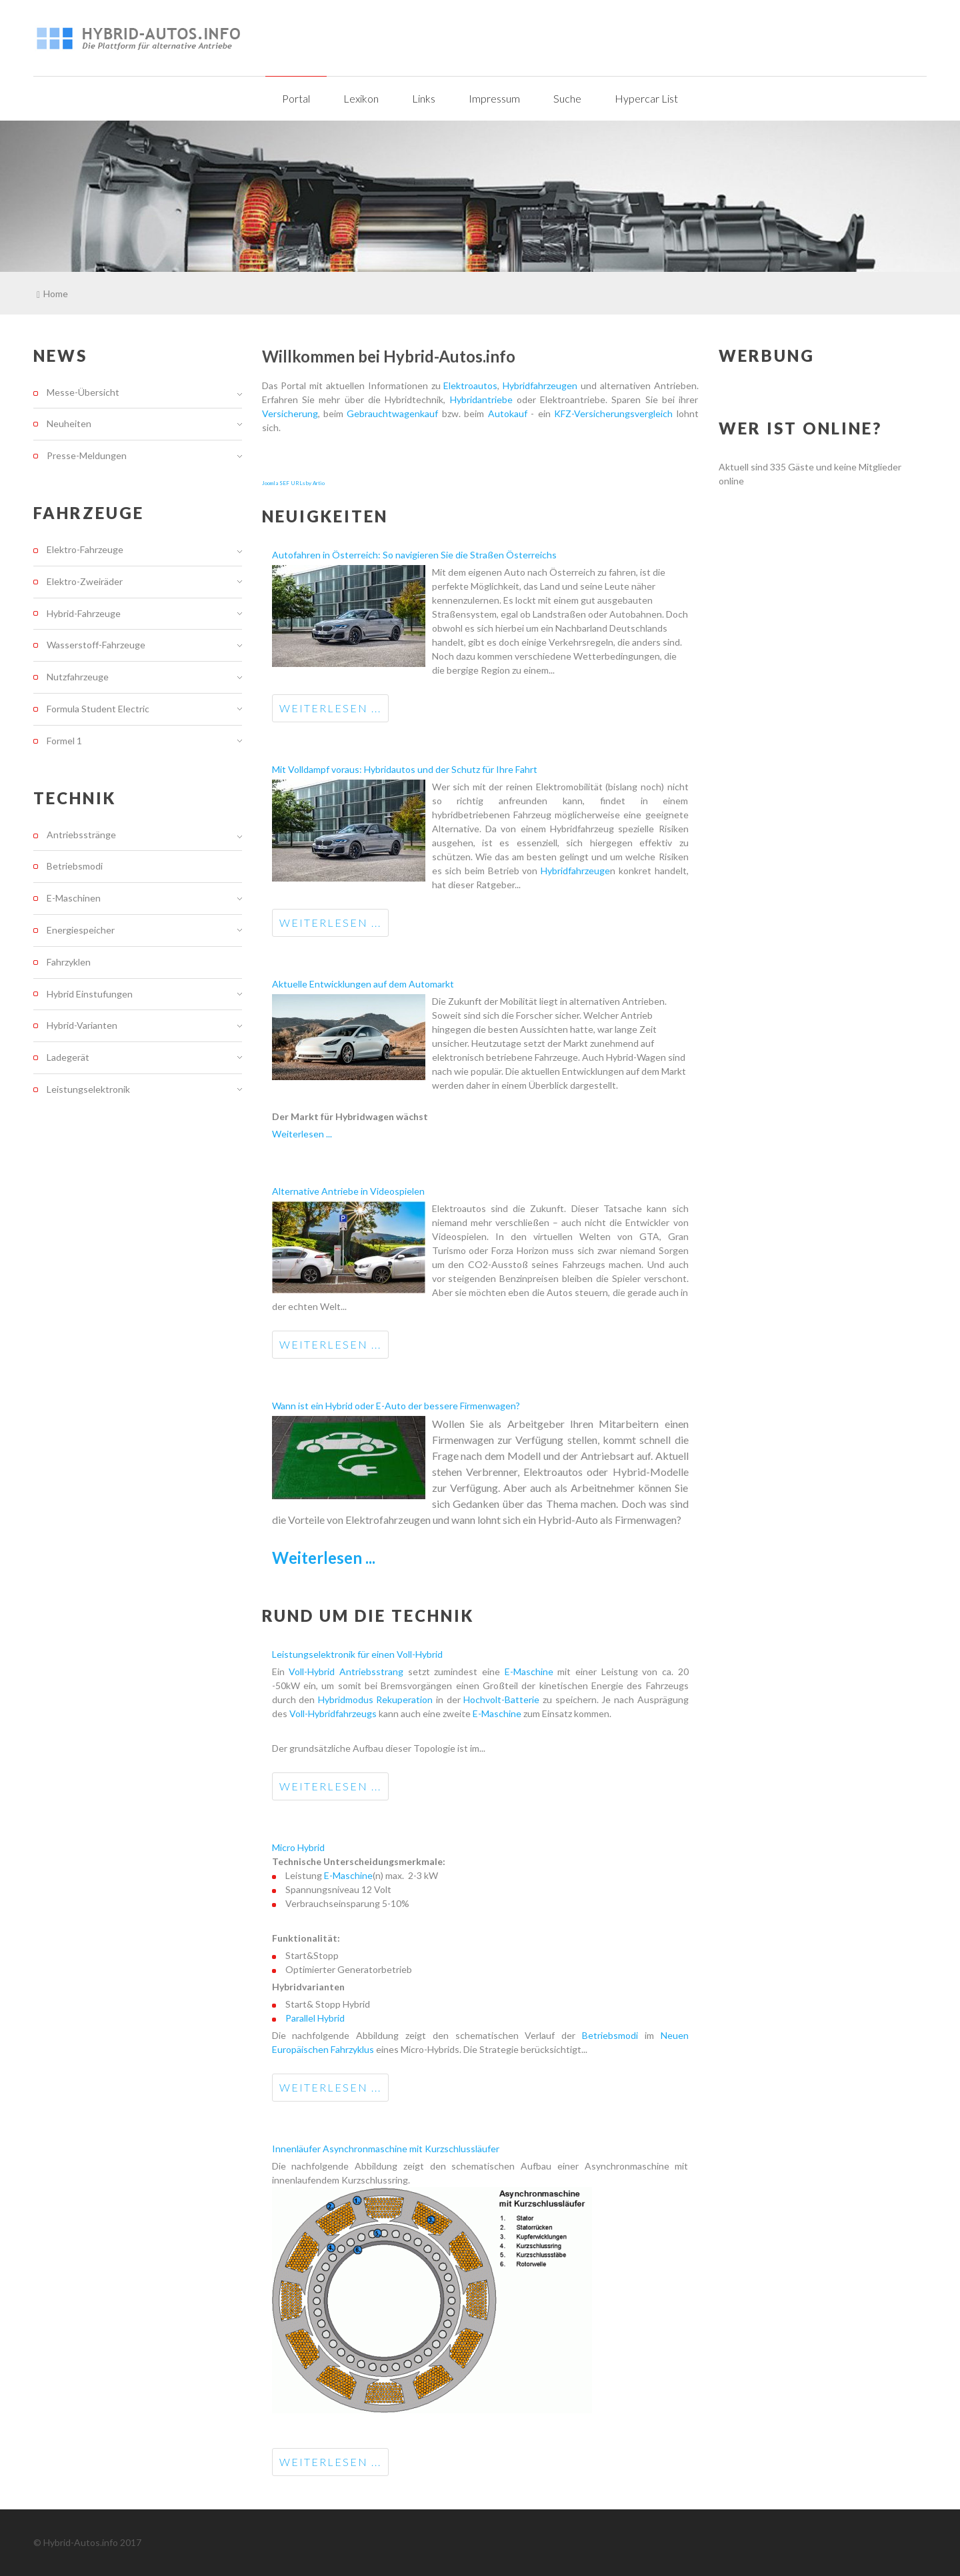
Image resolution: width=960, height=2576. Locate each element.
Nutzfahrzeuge (78, 676)
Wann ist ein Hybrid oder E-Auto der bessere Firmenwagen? (396, 1405)
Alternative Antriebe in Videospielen (348, 1191)
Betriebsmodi (613, 2035)
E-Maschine (529, 1671)
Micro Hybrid (298, 1847)
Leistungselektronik (88, 1089)
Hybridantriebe (481, 399)
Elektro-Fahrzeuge (85, 549)
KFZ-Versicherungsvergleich (613, 413)
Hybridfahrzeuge (575, 870)
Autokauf (507, 413)
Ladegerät (68, 1057)
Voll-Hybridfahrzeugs (333, 1713)
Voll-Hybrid (314, 1671)
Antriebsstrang (371, 1671)
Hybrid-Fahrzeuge (84, 613)
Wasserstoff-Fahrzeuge (96, 644)
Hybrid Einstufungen (90, 993)
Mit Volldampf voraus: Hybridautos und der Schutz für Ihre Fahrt (404, 769)
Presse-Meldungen (87, 455)
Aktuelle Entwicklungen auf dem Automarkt (363, 983)
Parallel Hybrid (315, 2018)
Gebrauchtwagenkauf (392, 413)
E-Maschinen (74, 898)
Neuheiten (69, 423)
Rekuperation (406, 1699)
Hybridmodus (347, 1699)
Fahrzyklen (69, 961)
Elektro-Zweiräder (85, 581)
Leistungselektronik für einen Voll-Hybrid (357, 1654)
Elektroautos (470, 385)
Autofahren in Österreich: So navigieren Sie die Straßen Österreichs (414, 554)
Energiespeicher (81, 930)
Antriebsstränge (81, 835)
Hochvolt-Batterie (503, 1699)
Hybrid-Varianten (82, 1025)
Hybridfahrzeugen (540, 385)
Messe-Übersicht (83, 392)
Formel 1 (64, 740)
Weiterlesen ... (330, 708)
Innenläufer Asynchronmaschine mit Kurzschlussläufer (385, 2148)
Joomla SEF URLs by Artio (293, 483)
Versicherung (290, 413)
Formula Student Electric (98, 708)
